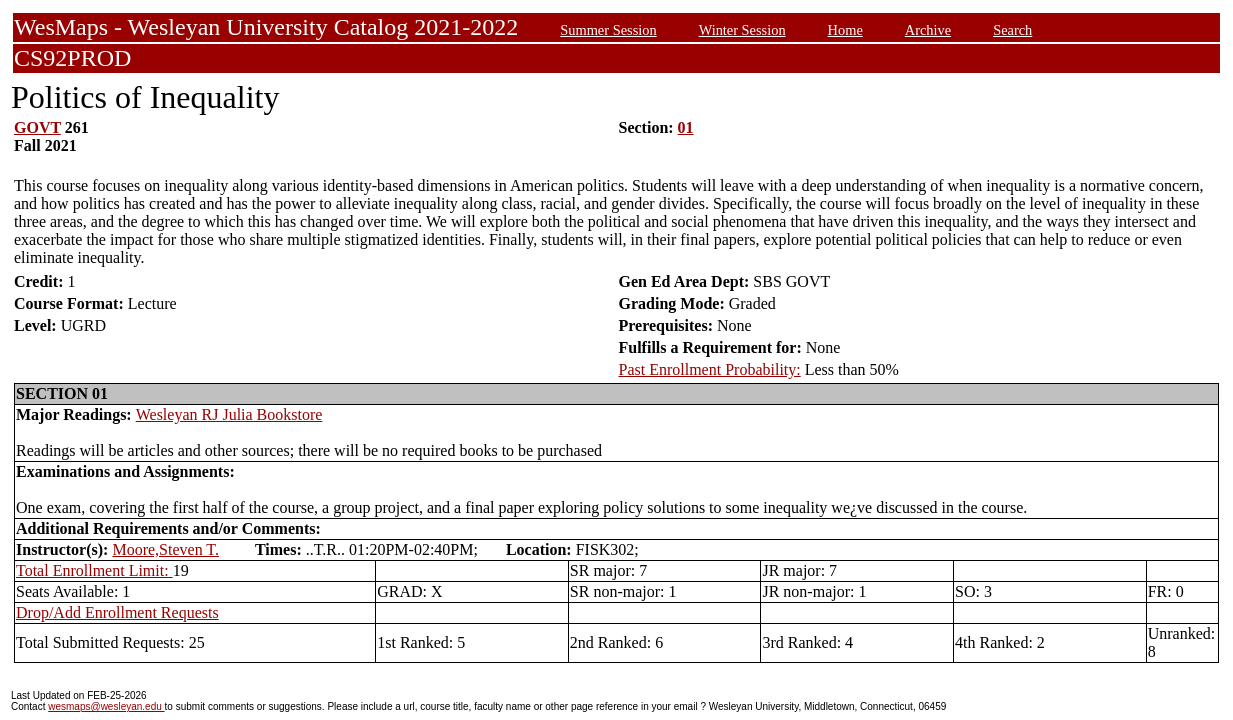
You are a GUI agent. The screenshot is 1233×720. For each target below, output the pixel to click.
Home (845, 30)
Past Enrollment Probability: (710, 369)
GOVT (37, 127)
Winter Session (742, 30)
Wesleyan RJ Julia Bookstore (229, 414)
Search (1012, 30)
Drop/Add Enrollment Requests (117, 612)
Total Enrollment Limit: (94, 570)
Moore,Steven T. (165, 549)
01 (686, 127)
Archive (928, 30)
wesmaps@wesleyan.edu (106, 706)
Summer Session (608, 30)
